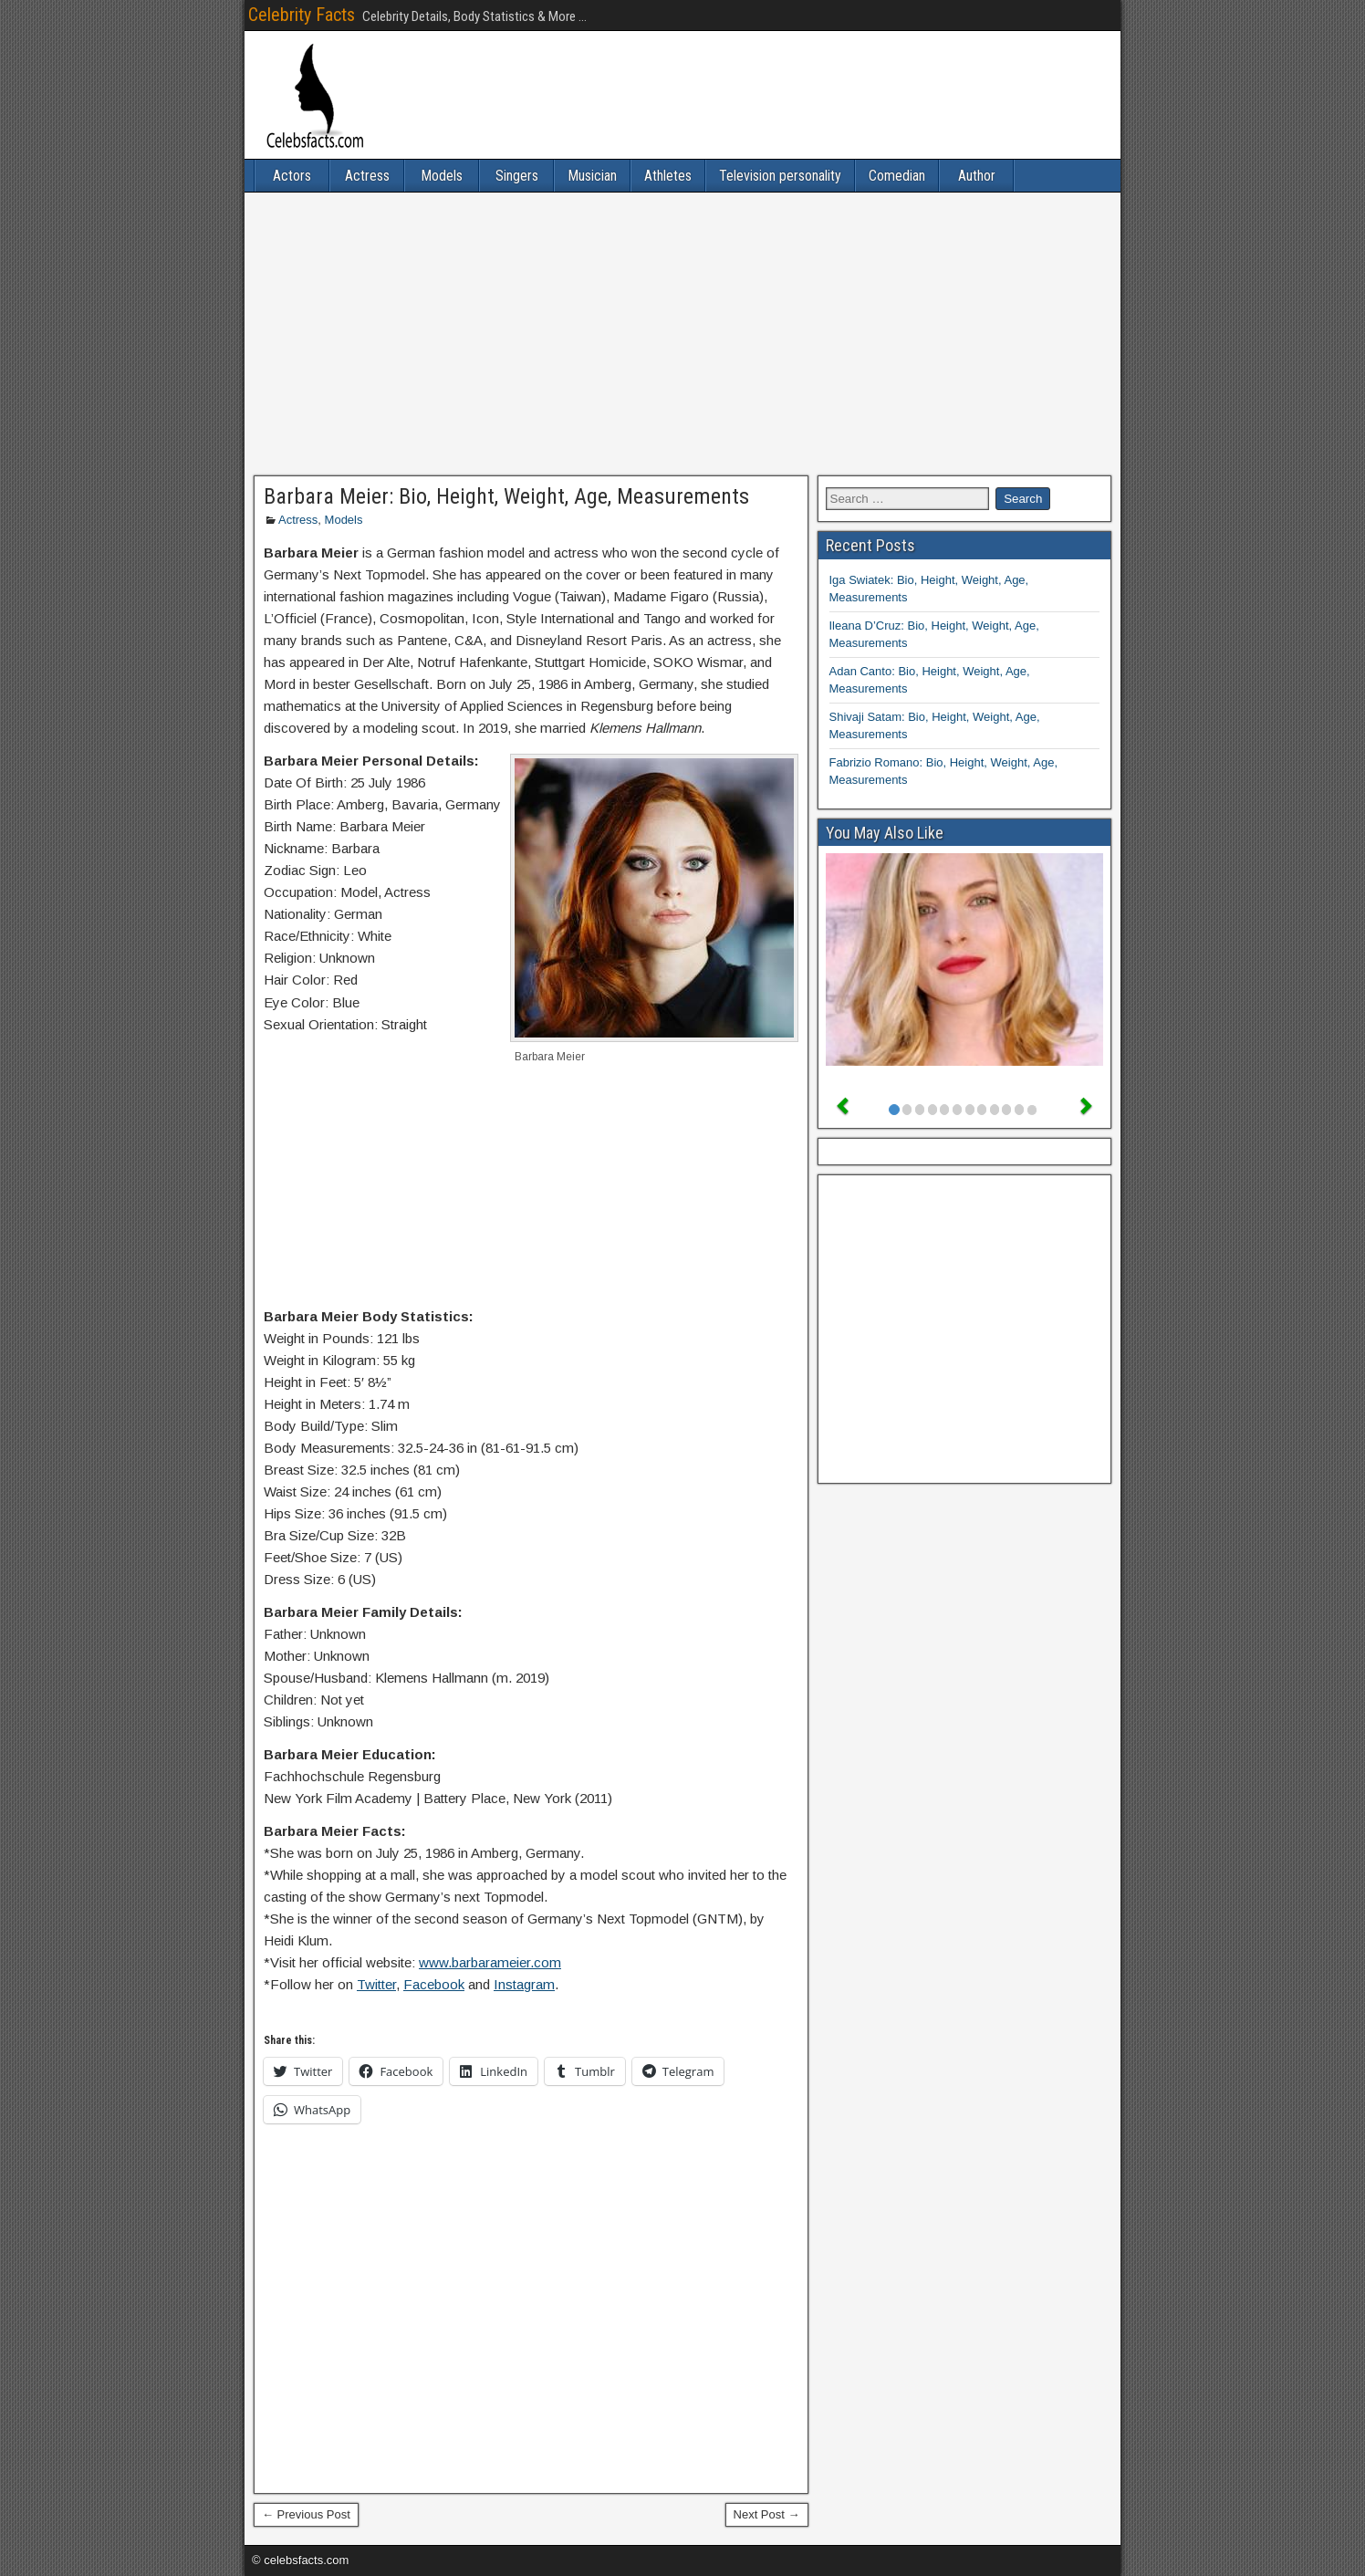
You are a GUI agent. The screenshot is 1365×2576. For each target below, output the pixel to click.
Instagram (524, 1984)
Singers (516, 175)
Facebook (433, 1984)
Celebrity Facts (301, 15)
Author (976, 175)
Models (442, 175)
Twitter (376, 1984)
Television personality (780, 175)
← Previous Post (306, 2514)
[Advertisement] (682, 334)
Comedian (897, 175)
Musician (592, 175)
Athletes (668, 175)
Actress (367, 175)
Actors (292, 175)
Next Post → (767, 2514)
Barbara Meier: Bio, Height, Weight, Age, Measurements (506, 496)
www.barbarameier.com (490, 1962)
